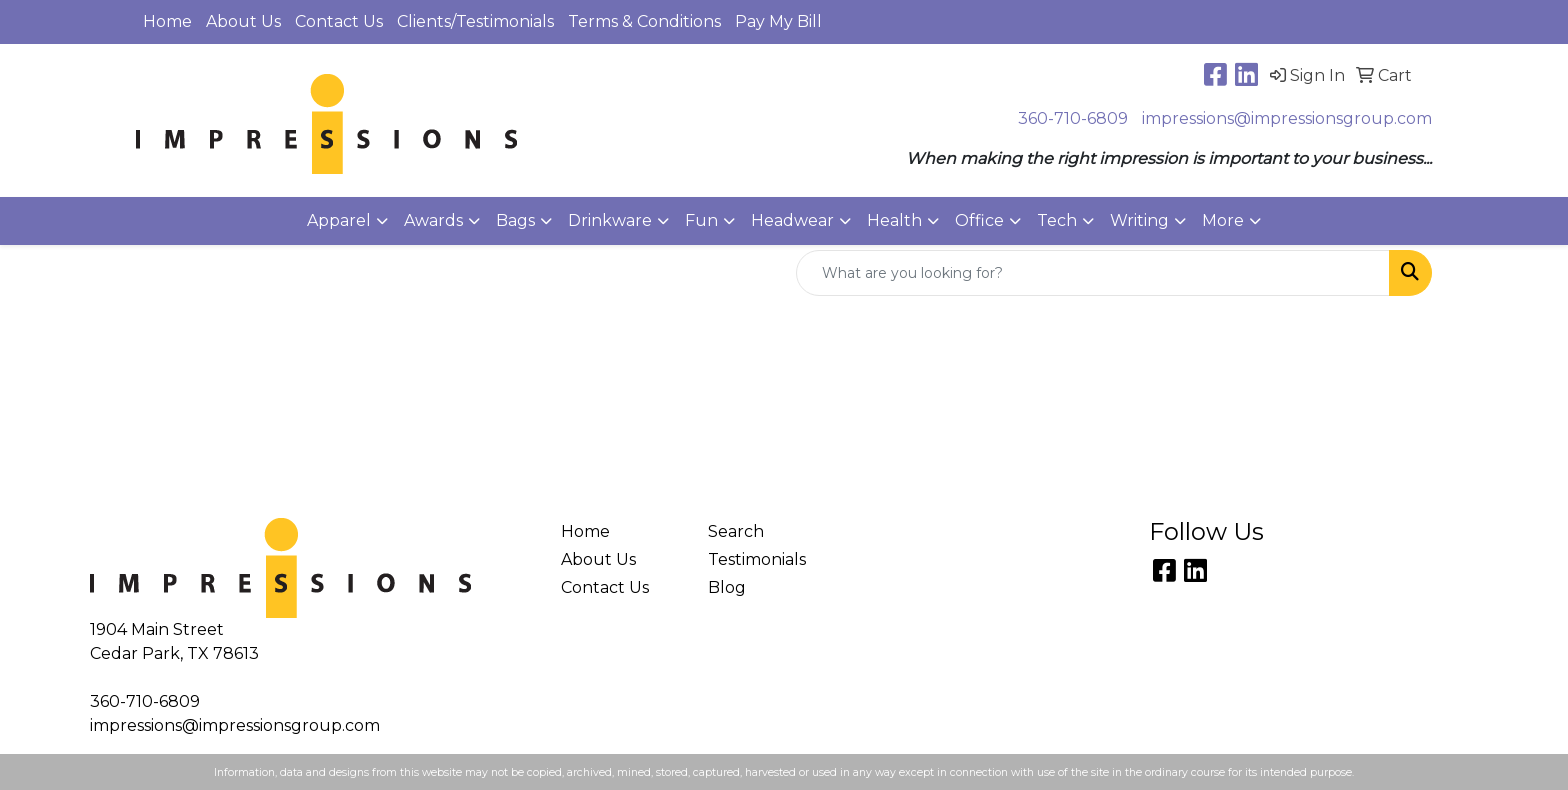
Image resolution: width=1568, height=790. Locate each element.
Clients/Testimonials (475, 21)
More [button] (1223, 220)
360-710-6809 (1073, 118)
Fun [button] (701, 220)
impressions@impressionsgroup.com (1287, 118)
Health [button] (894, 220)
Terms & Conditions (644, 21)
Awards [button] (433, 220)
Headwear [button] (792, 220)
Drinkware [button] (610, 220)
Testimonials (757, 559)
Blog (727, 587)
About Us (243, 21)
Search (736, 531)
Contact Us (339, 21)
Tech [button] (1057, 220)
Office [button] (979, 220)
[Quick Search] (1093, 273)
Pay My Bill (778, 21)
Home (167, 21)
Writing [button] (1139, 220)
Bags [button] (515, 220)
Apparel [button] (339, 220)
